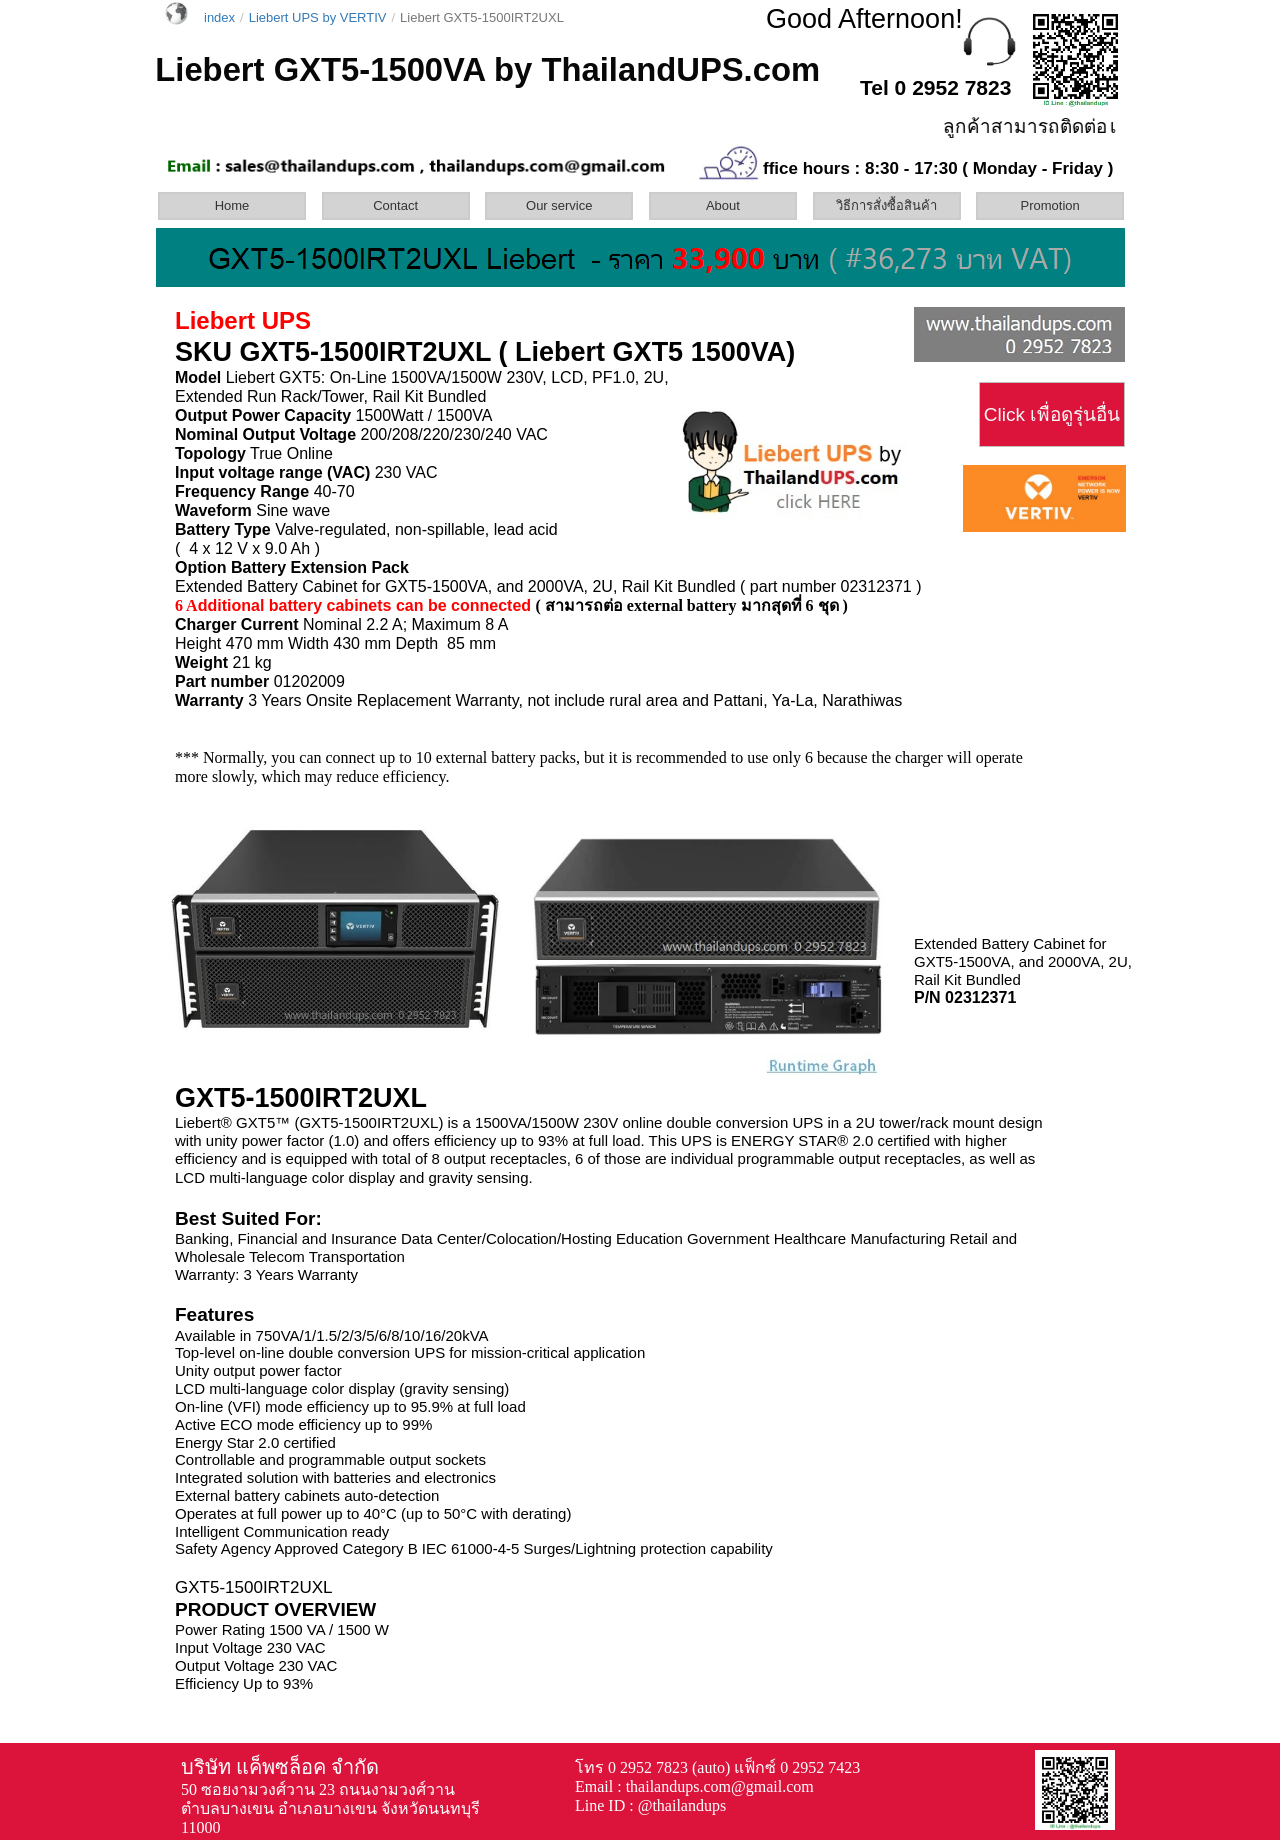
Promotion (1050, 205)
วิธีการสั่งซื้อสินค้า (886, 205)
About (723, 205)
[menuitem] (238, 206)
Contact (395, 205)
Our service (559, 205)
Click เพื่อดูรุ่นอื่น (1052, 414)
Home (232, 205)
